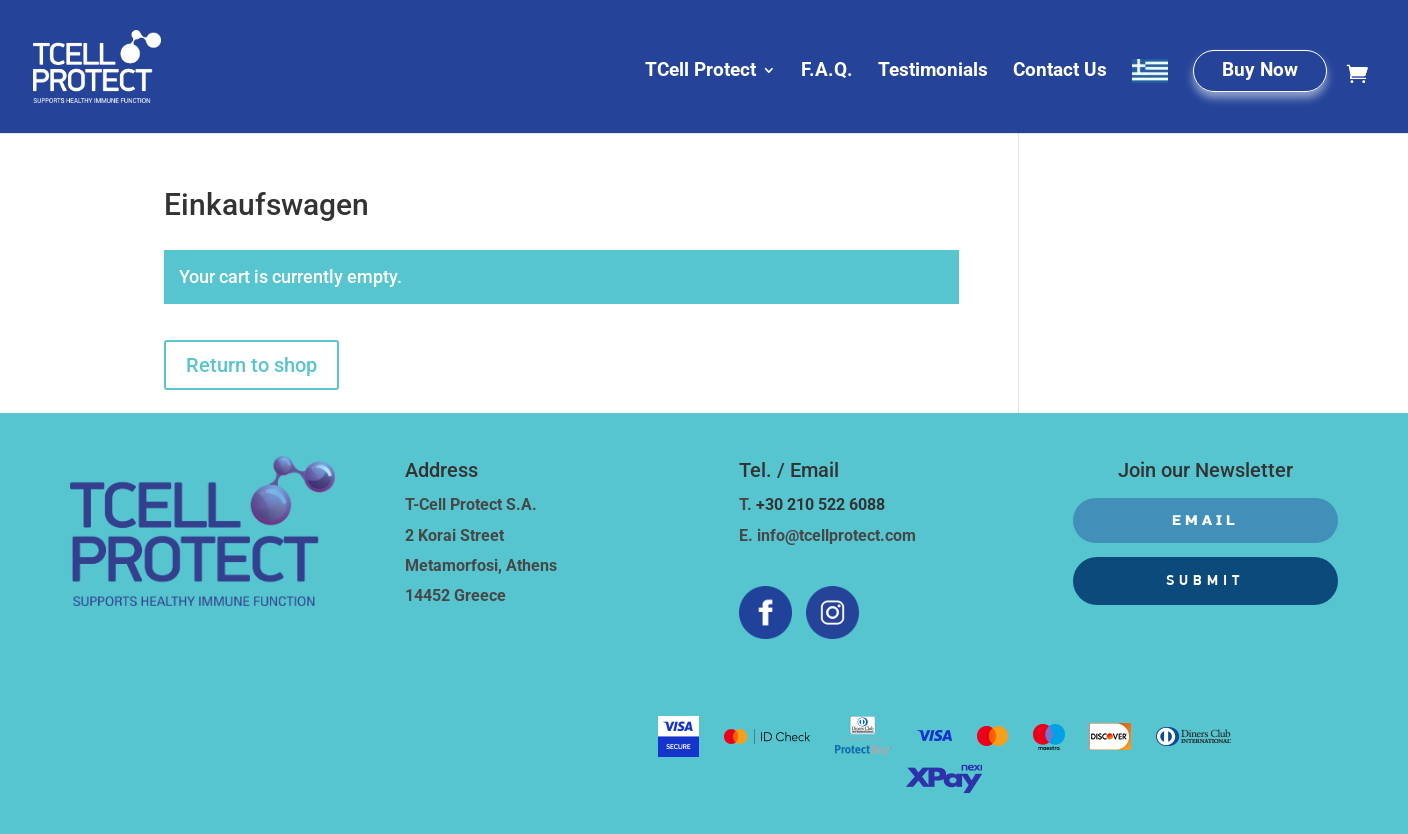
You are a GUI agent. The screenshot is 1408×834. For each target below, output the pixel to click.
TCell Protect (700, 72)
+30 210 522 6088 (820, 504)
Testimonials (933, 72)
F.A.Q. (827, 72)
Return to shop (251, 365)
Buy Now (1260, 72)
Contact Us (1060, 72)
